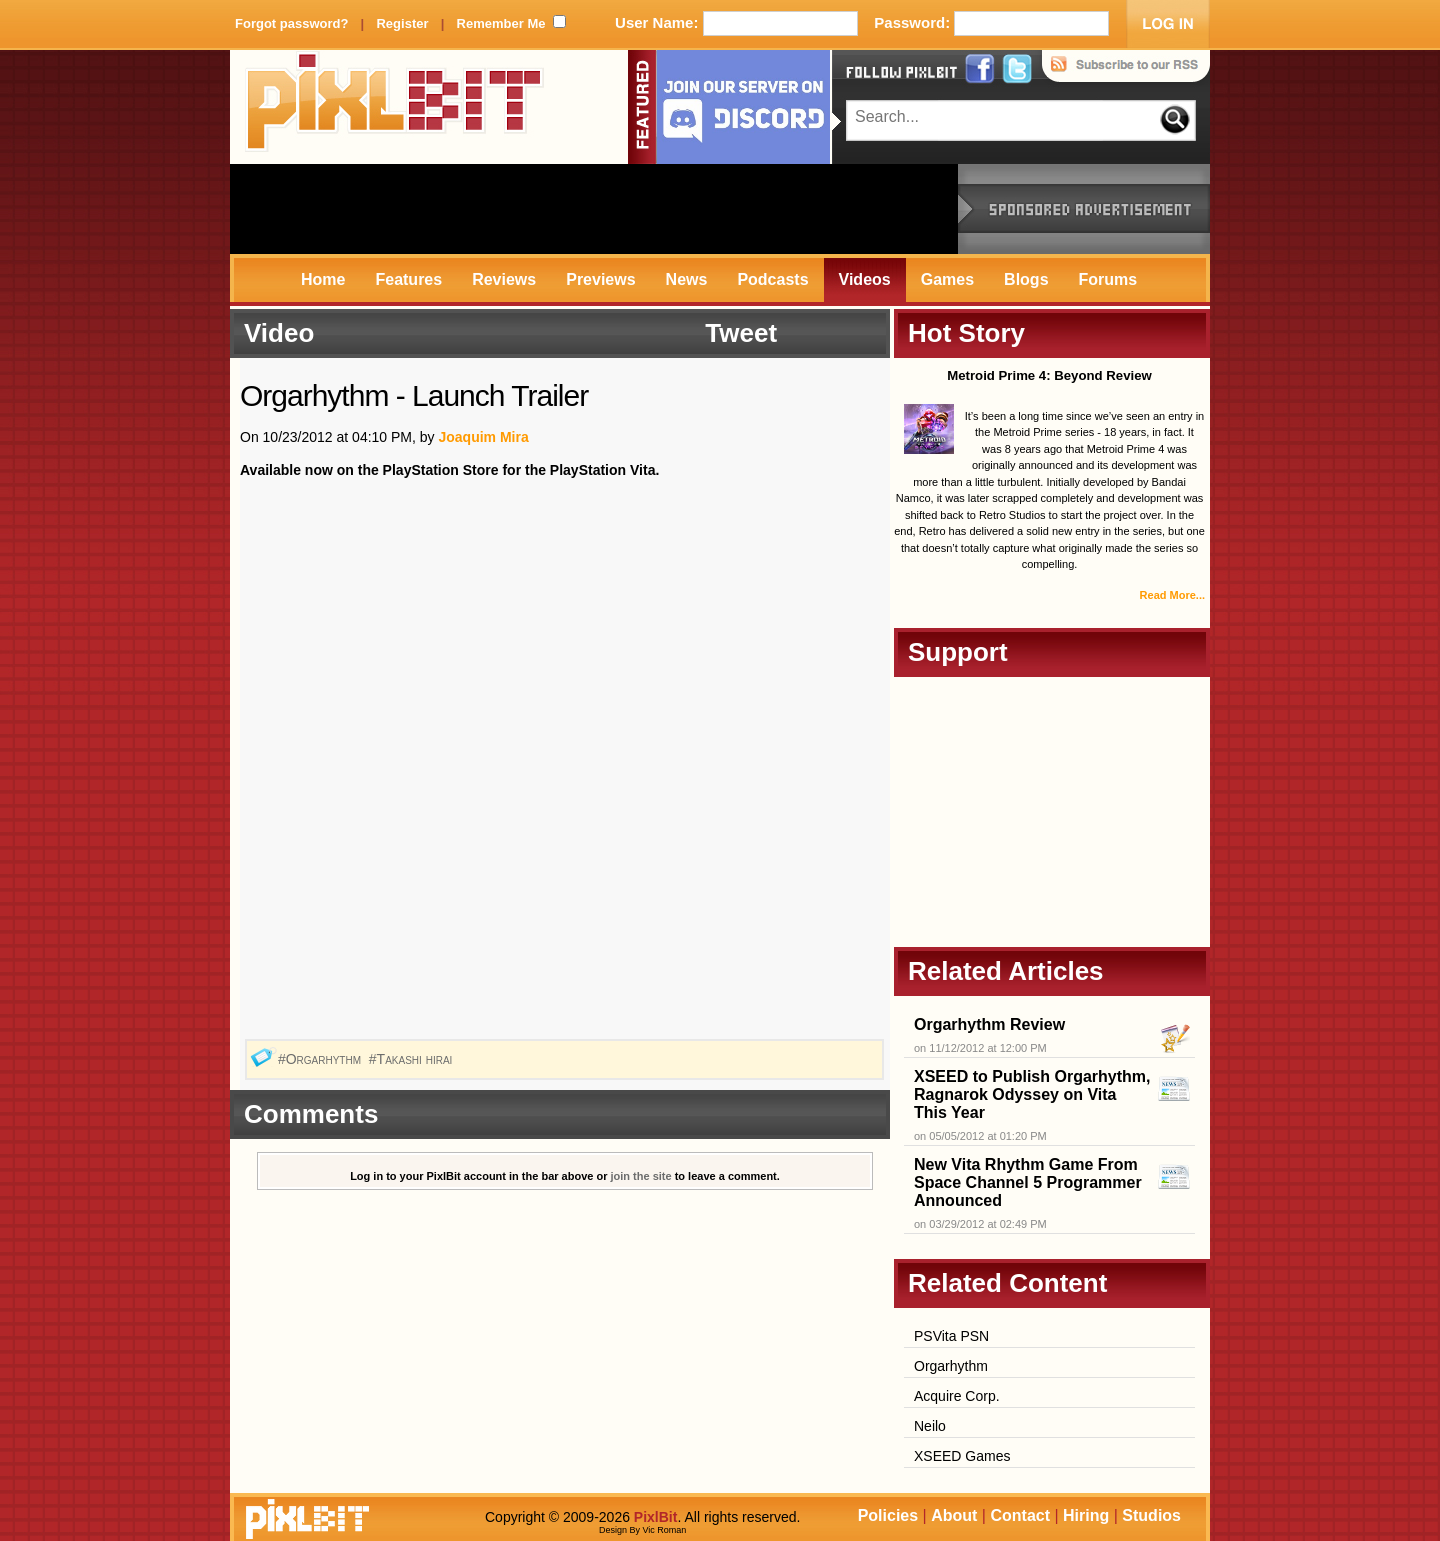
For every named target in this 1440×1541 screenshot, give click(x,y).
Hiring (1086, 1515)
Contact (1020, 1515)
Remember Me (501, 23)
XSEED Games (962, 1456)
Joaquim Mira (483, 437)
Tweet (741, 333)
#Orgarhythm (321, 1059)
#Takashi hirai (412, 1059)
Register (402, 23)
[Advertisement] (594, 209)
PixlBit (395, 107)
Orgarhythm (951, 1366)
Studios (1151, 1515)
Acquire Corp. (957, 1396)
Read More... (1172, 595)
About (954, 1515)
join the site (641, 1176)
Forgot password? (291, 23)
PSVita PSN (951, 1336)
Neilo (930, 1426)
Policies (888, 1515)
